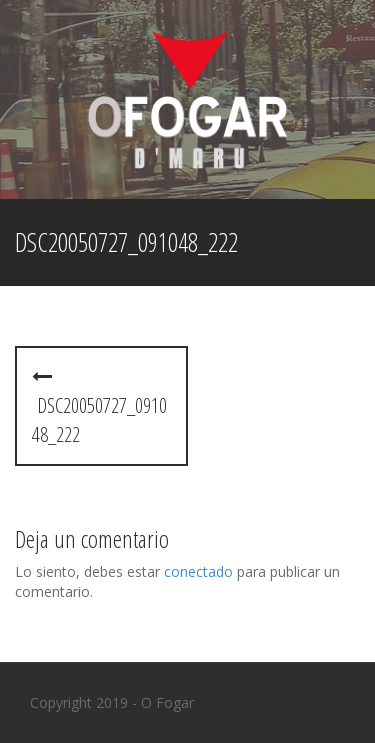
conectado (198, 571)
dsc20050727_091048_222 (99, 407)
